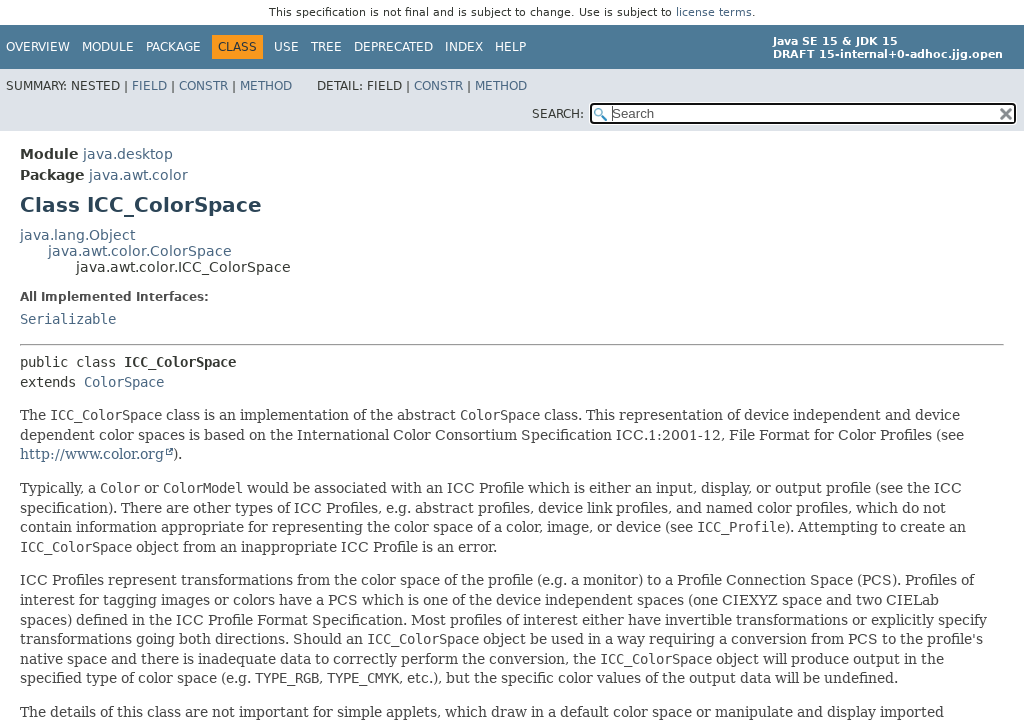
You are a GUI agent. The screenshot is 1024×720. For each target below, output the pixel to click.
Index (464, 47)
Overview (38, 47)
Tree (326, 47)
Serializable (68, 319)
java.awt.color (138, 175)
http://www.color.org (92, 454)
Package (173, 47)
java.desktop (128, 154)
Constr (203, 86)
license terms (714, 12)
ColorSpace (124, 382)
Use (286, 47)
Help (510, 47)
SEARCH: (558, 114)
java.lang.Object (77, 235)
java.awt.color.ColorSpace (140, 251)
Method (266, 86)
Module (108, 47)
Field (149, 86)
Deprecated (393, 47)
